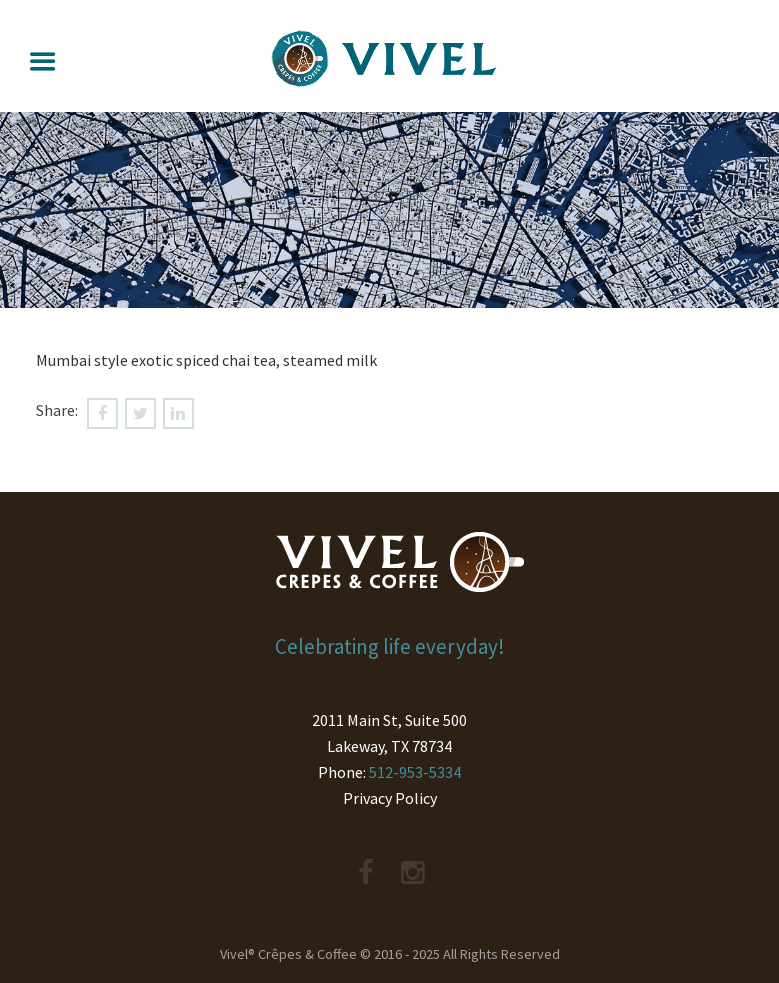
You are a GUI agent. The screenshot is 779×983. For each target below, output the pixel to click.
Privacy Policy (390, 798)
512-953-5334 (415, 772)
